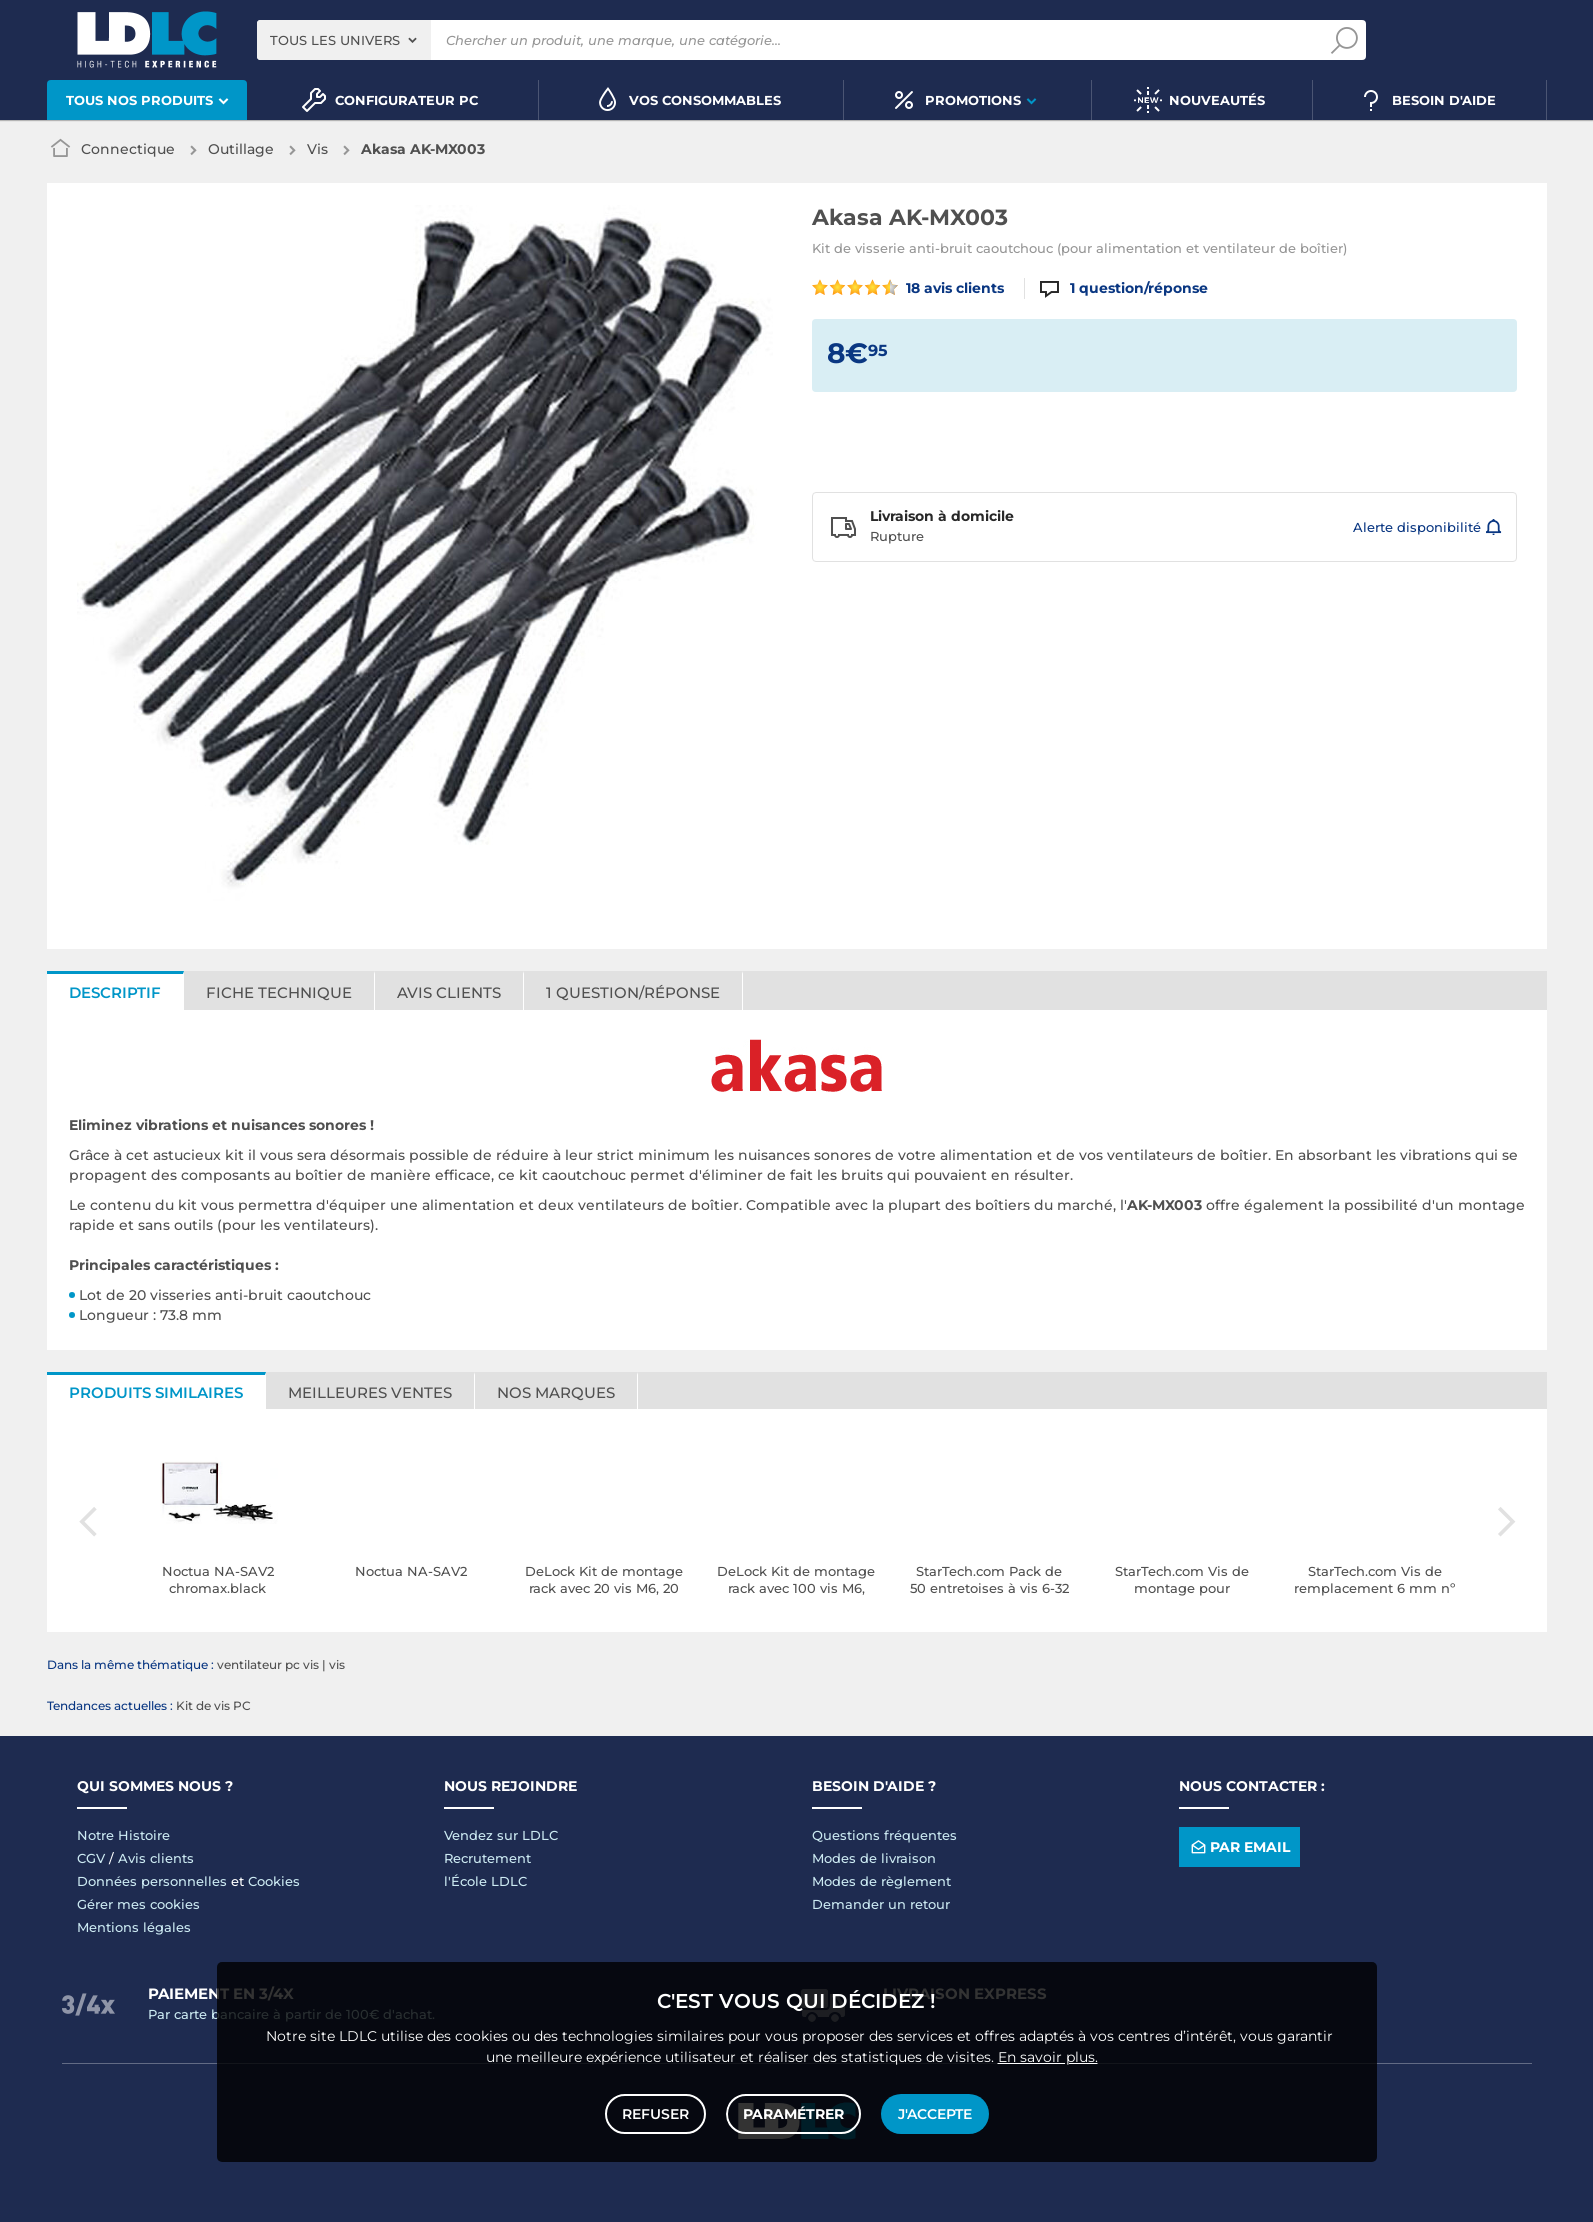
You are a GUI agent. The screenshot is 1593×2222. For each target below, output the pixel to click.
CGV (91, 1858)
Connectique (128, 149)
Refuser (655, 2114)
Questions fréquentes (884, 1835)
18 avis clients (908, 288)
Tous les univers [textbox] (335, 40)
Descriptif (115, 992)
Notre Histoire (123, 1835)
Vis (317, 149)
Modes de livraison (874, 1858)
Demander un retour (881, 1904)
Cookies (274, 1881)
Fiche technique (279, 992)
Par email (1239, 1847)
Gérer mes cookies (138, 1904)
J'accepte (935, 2114)
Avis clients (449, 992)
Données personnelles (152, 1881)
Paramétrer (793, 2114)
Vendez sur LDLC (501, 1835)
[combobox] (344, 40)
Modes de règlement (881, 1881)
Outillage (241, 149)
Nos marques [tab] (556, 1392)
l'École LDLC (485, 1881)
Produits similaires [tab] (156, 1392)
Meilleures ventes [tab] (370, 1392)
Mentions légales (134, 1927)
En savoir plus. (1048, 2057)
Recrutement (487, 1858)
